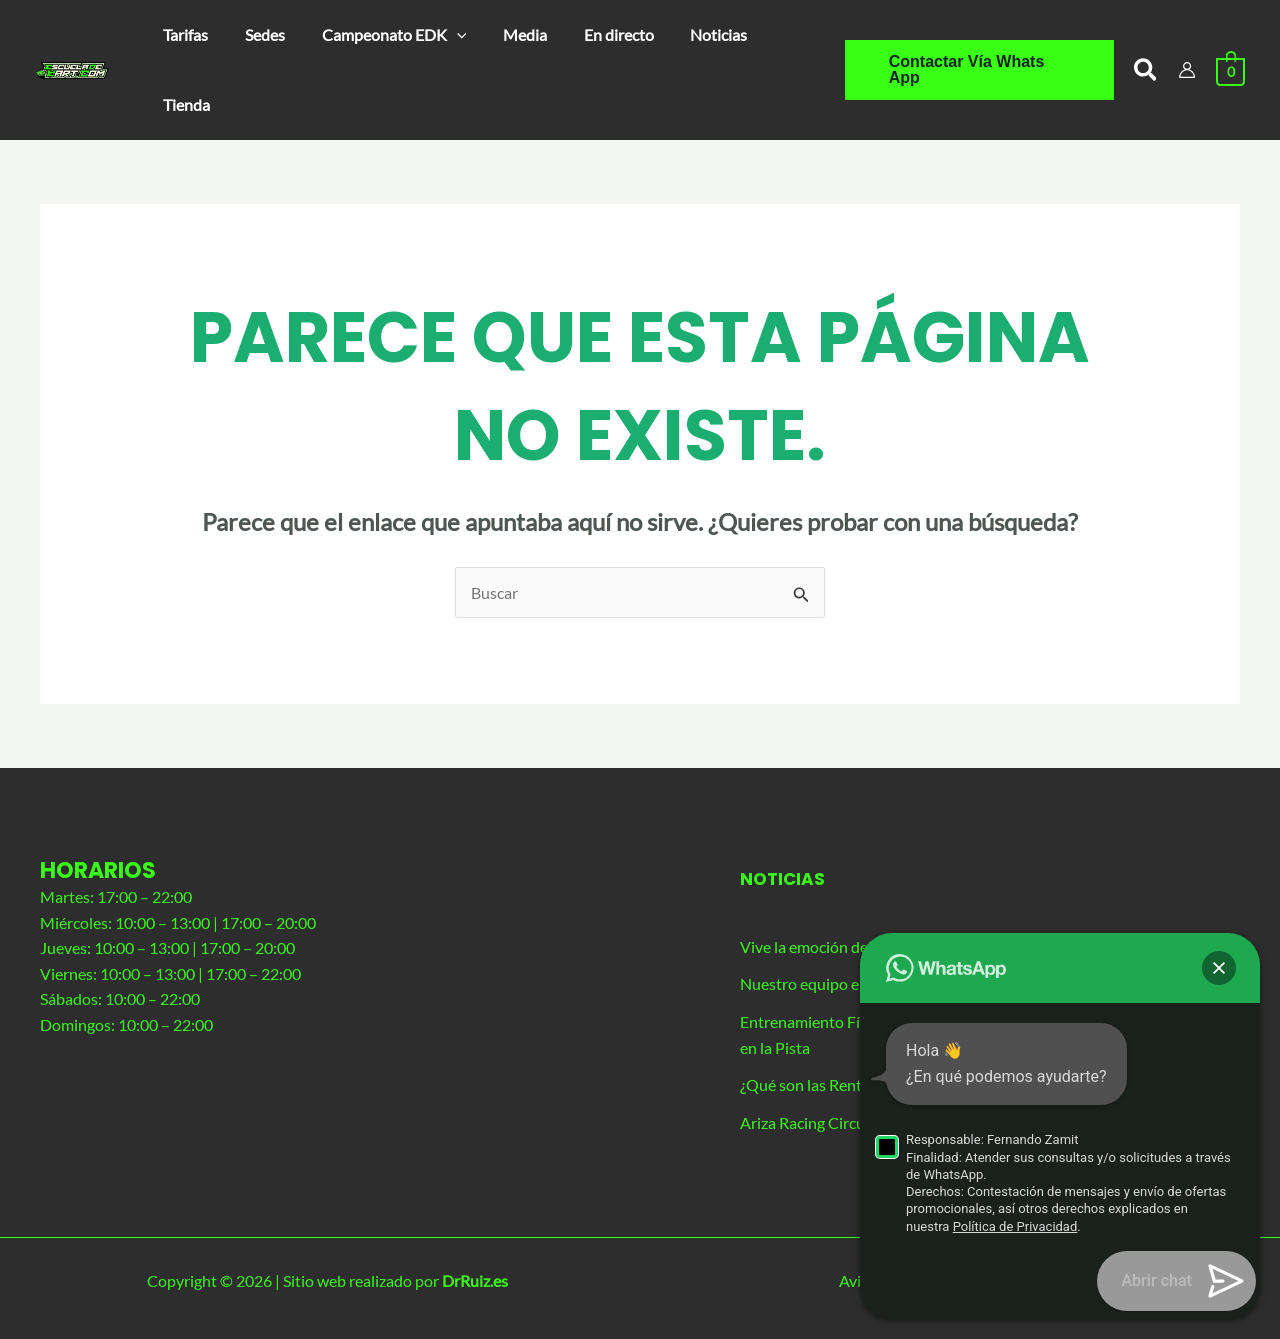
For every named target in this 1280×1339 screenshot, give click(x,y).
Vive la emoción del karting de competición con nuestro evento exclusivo (987, 946)
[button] (382, 35)
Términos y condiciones (1160, 1281)
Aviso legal (718, 1281)
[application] (445, 35)
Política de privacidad (844, 1281)
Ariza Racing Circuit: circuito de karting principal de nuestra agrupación (982, 1122)
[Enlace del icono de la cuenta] (1187, 70)
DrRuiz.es (475, 1281)
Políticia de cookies (999, 1281)
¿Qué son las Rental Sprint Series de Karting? (892, 1085)
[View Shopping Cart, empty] (1230, 69)
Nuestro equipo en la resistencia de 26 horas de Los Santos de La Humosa (990, 984)
